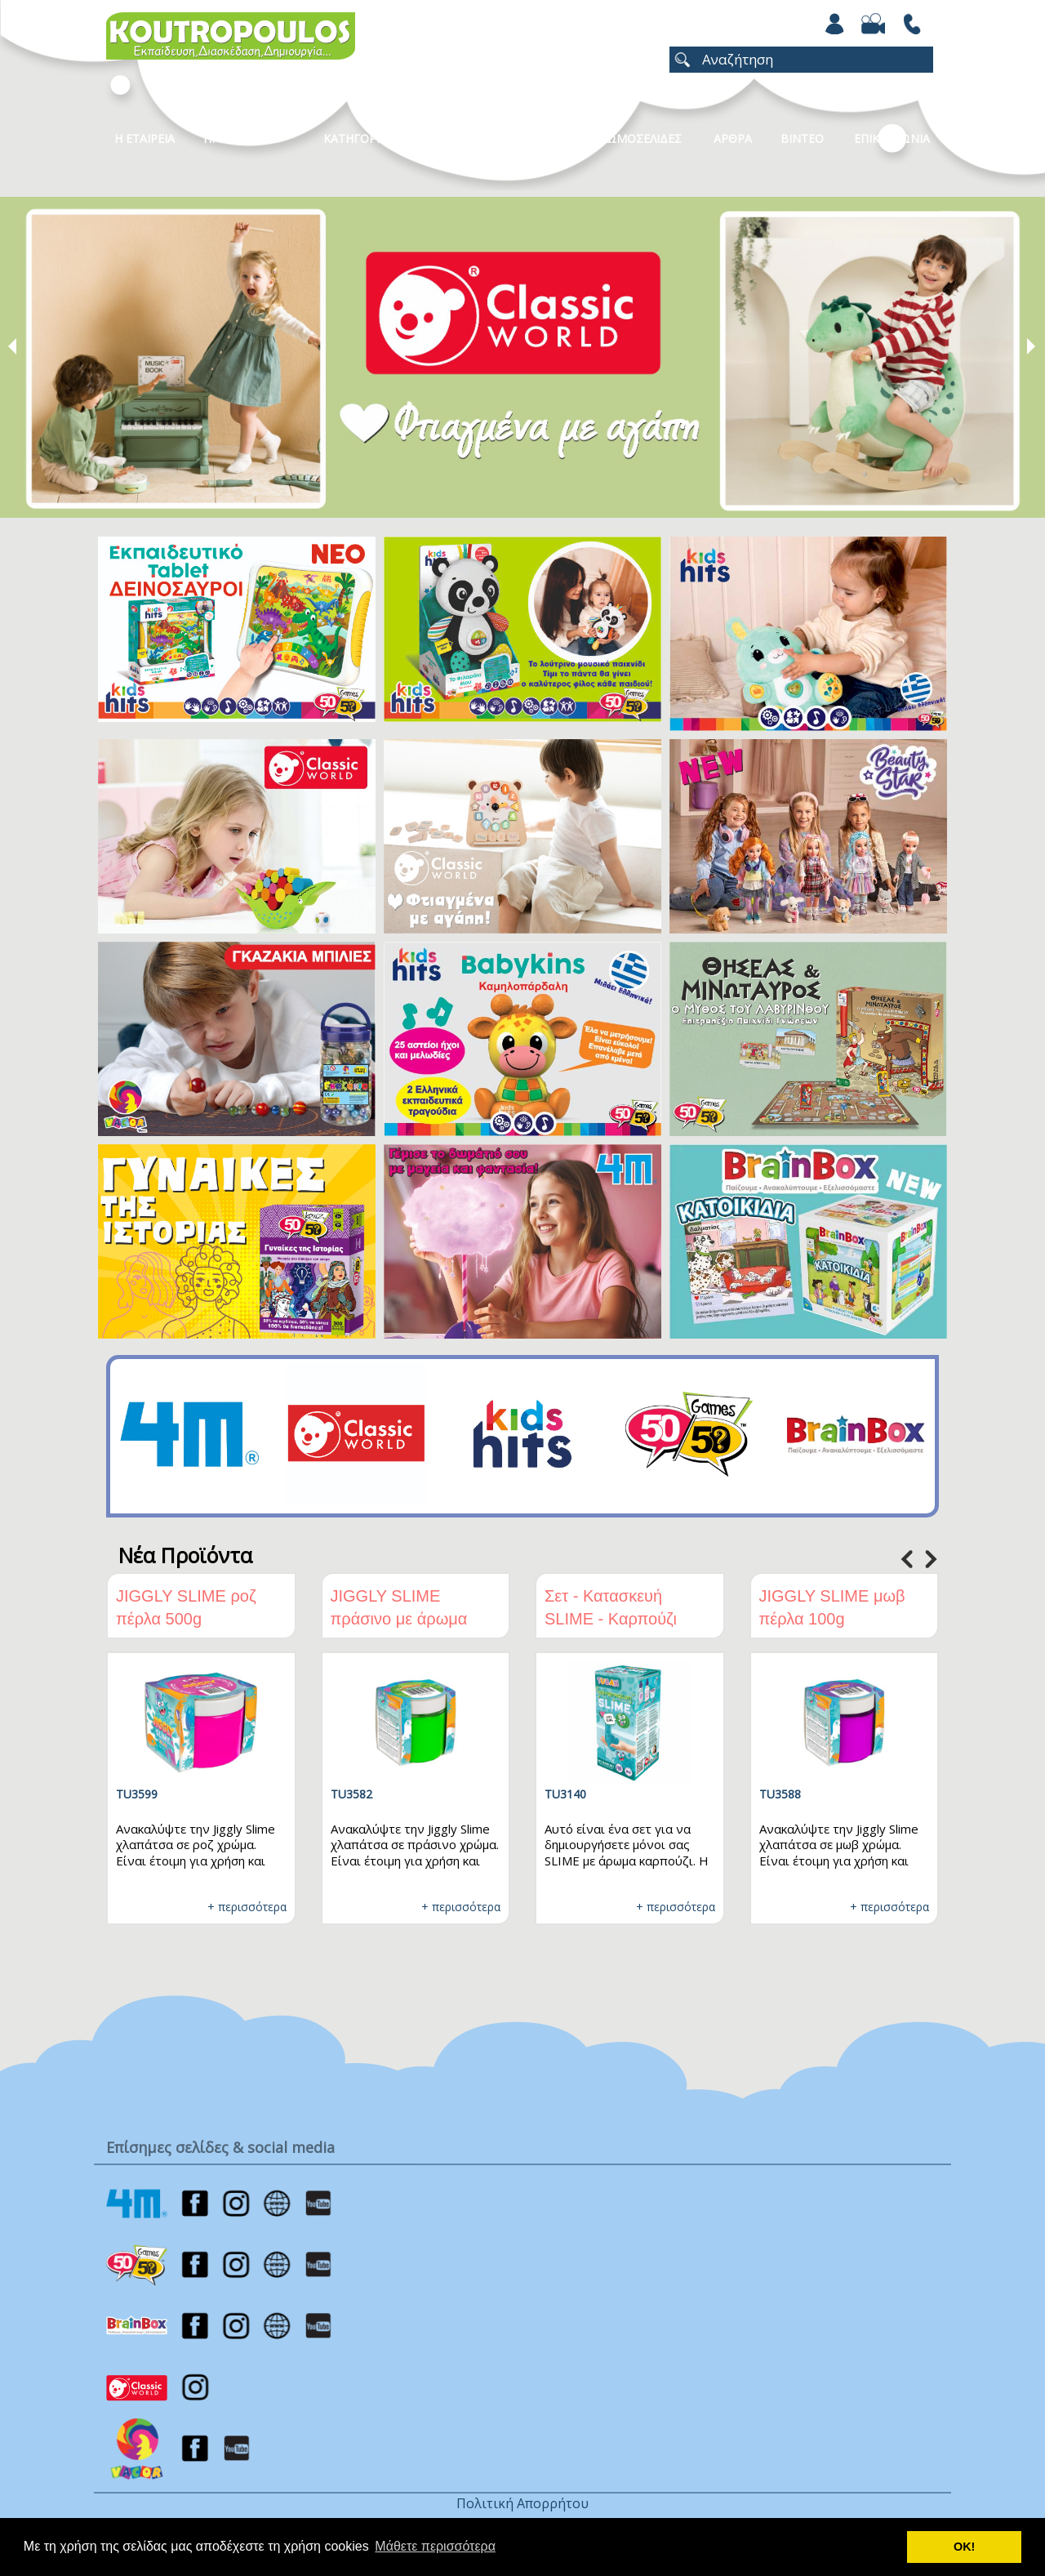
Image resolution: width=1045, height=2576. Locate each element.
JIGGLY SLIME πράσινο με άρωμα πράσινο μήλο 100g (402, 1619)
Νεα (543, 138)
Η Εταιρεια (144, 138)
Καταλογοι (461, 138)
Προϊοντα (233, 138)
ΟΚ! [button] (964, 2546)
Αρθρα (733, 138)
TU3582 (351, 1794)
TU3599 (137, 1794)
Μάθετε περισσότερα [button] (435, 2546)
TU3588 (780, 1794)
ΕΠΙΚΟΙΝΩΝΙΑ (892, 138)
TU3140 (565, 1794)
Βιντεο (802, 138)
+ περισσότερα (247, 1906)
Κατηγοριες (358, 138)
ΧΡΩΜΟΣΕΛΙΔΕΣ (637, 138)
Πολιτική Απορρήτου (522, 2503)
